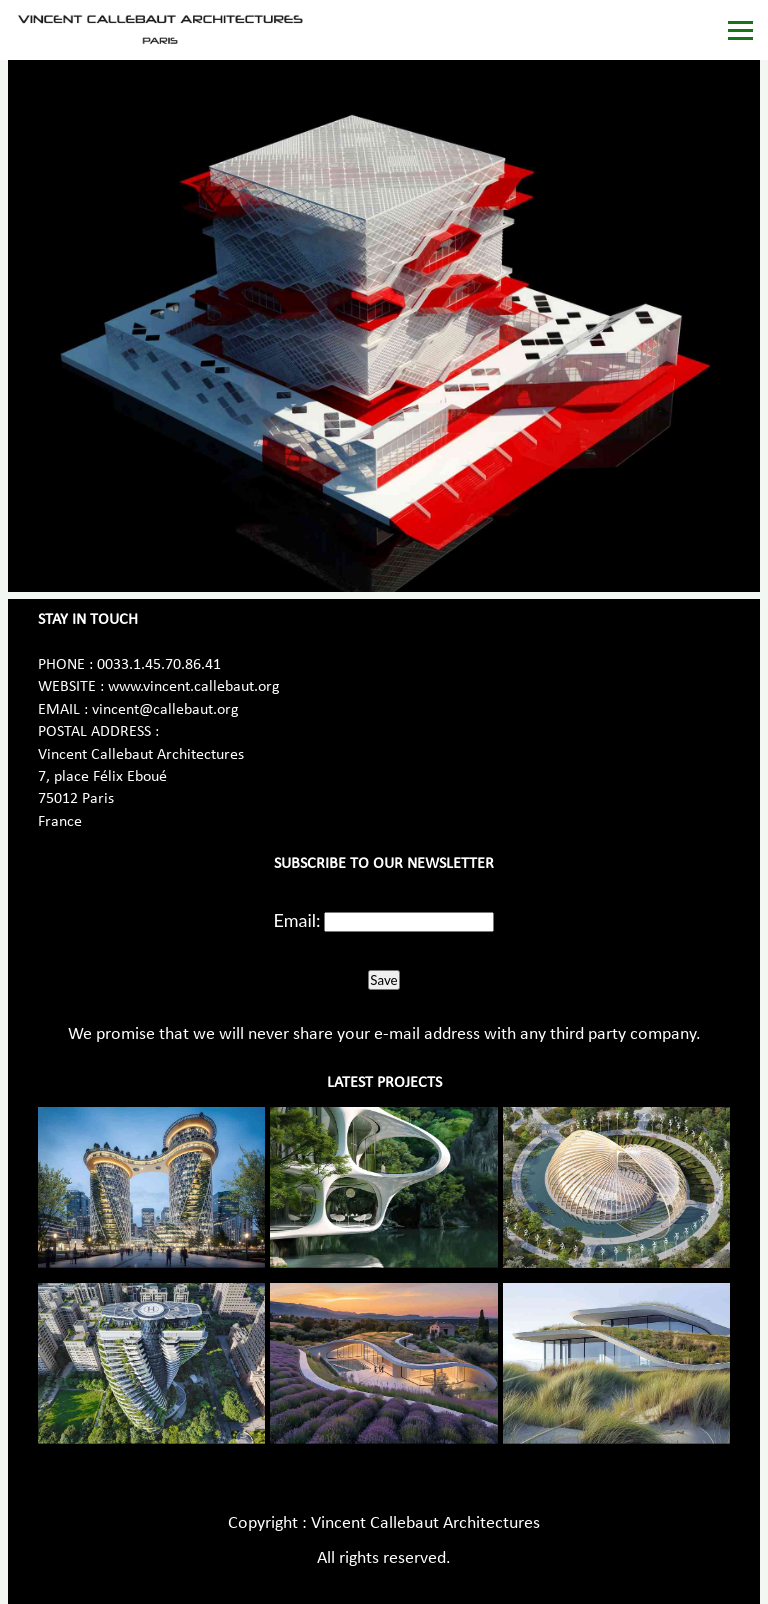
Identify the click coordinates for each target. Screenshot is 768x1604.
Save (383, 980)
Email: (297, 920)
